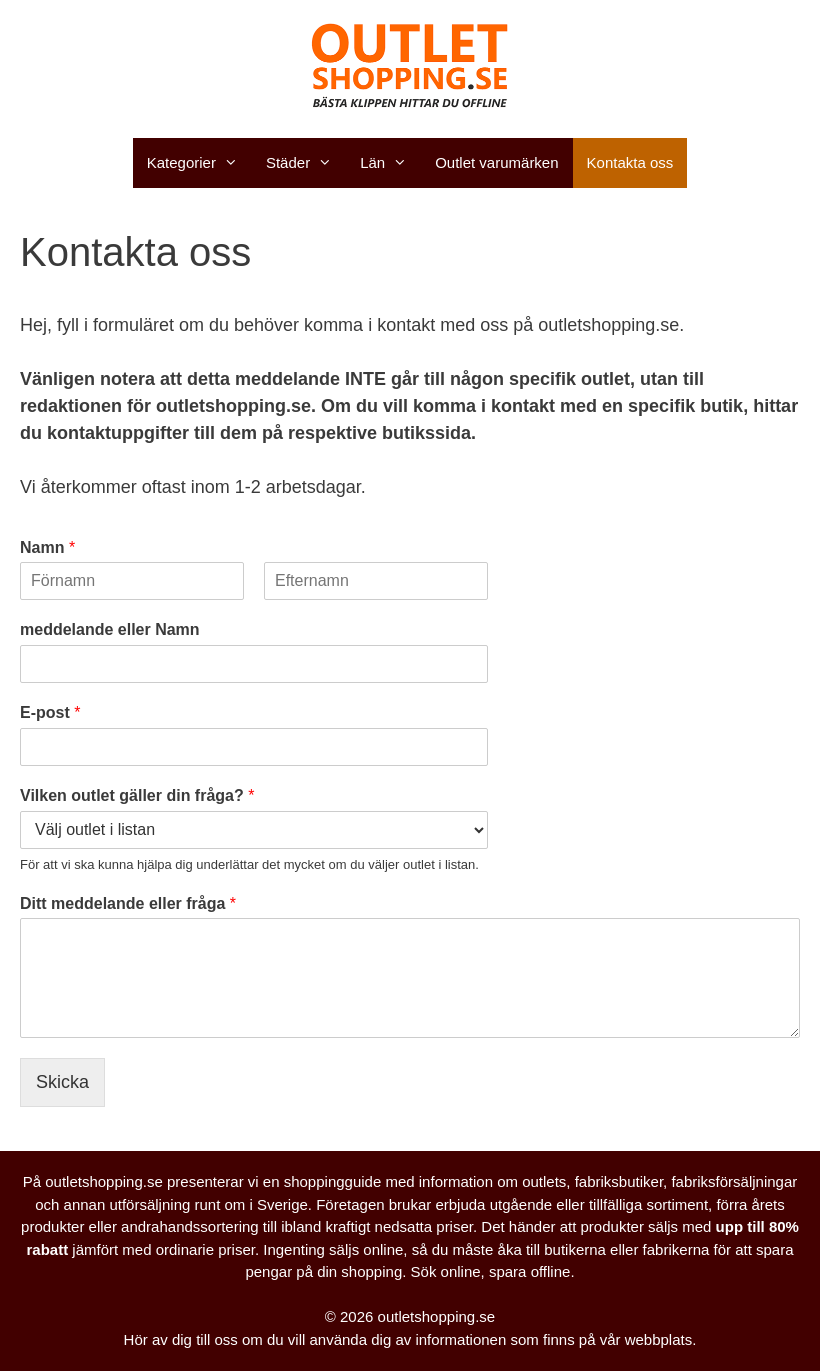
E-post (50, 712)
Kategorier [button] (199, 163)
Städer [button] (306, 163)
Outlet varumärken (496, 162)
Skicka (62, 1082)
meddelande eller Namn (110, 629)
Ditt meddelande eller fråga (128, 903)
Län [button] (390, 163)
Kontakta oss (630, 162)
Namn (47, 547)
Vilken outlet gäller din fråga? (137, 795)
